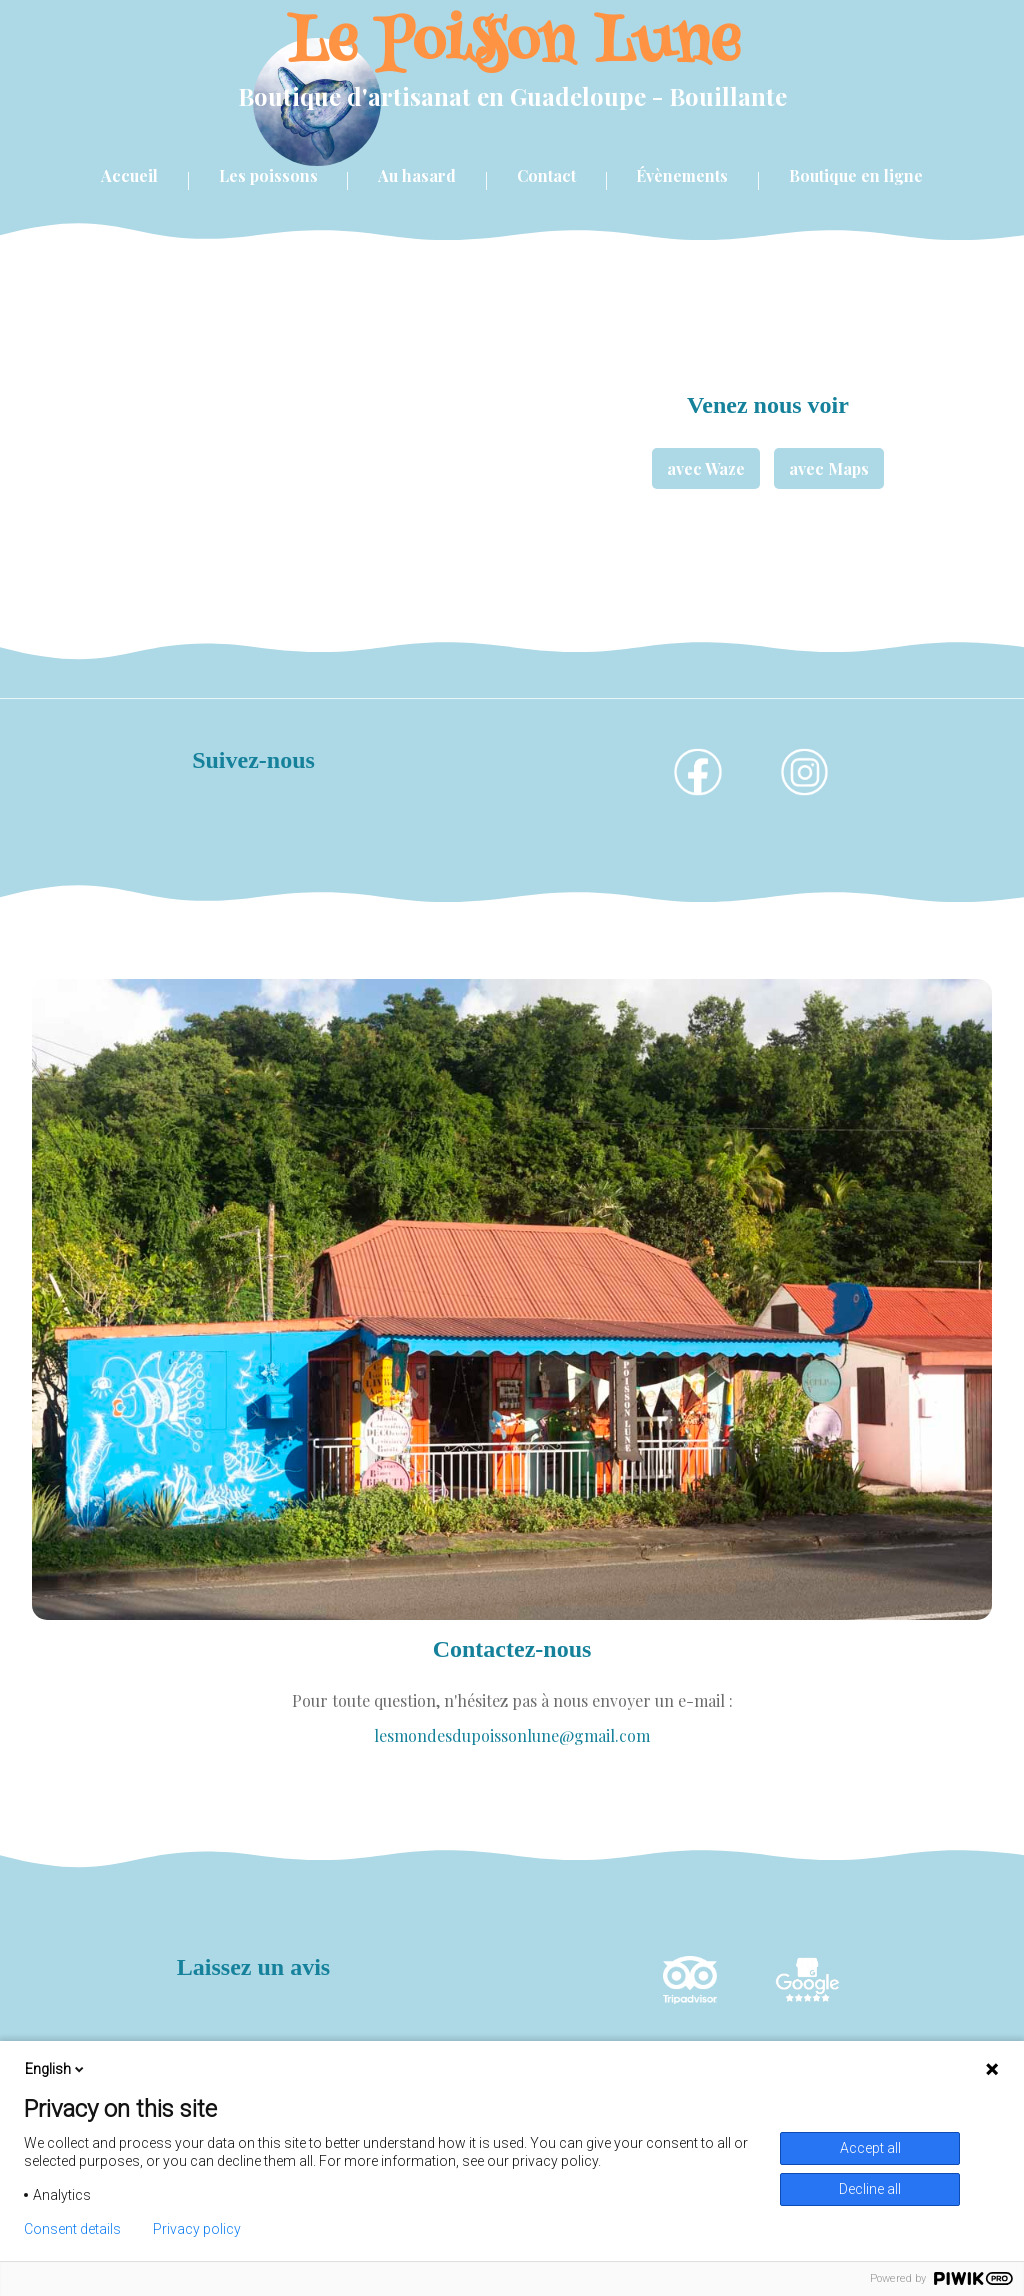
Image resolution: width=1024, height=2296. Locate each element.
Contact (546, 175)
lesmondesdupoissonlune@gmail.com (512, 1735)
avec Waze (706, 468)
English (56, 2069)
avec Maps (829, 468)
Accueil (129, 175)
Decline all (870, 2189)
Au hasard (417, 175)
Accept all (870, 2148)
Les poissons (268, 175)
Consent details (72, 2229)
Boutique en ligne (856, 175)
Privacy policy (197, 2229)
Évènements (682, 175)
